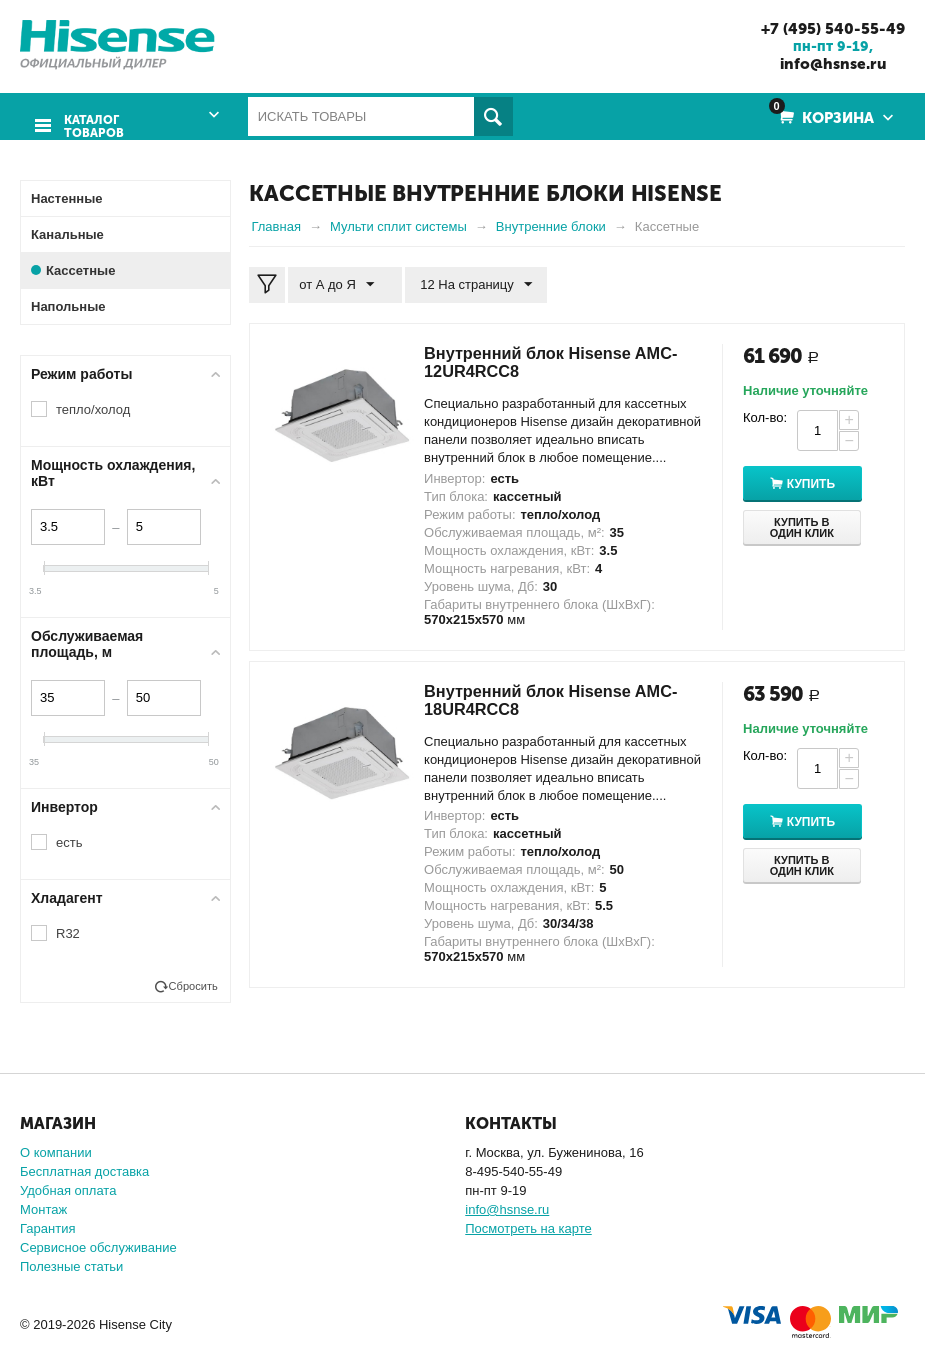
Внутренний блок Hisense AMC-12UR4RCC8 (538, 361)
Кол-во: (765, 416)
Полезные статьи (71, 1265)
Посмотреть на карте (528, 1227)
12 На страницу (468, 284)
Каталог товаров (90, 117)
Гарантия (47, 1227)
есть (69, 841)
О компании (56, 1151)
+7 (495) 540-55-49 (826, 28)
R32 (68, 932)
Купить (822, 484)
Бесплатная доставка (84, 1170)
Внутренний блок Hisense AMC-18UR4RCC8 (538, 699)
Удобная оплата (68, 1189)
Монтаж (43, 1208)
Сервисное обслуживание (98, 1246)
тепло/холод (93, 408)
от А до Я (340, 284)
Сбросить (193, 985)
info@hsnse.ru (826, 63)
